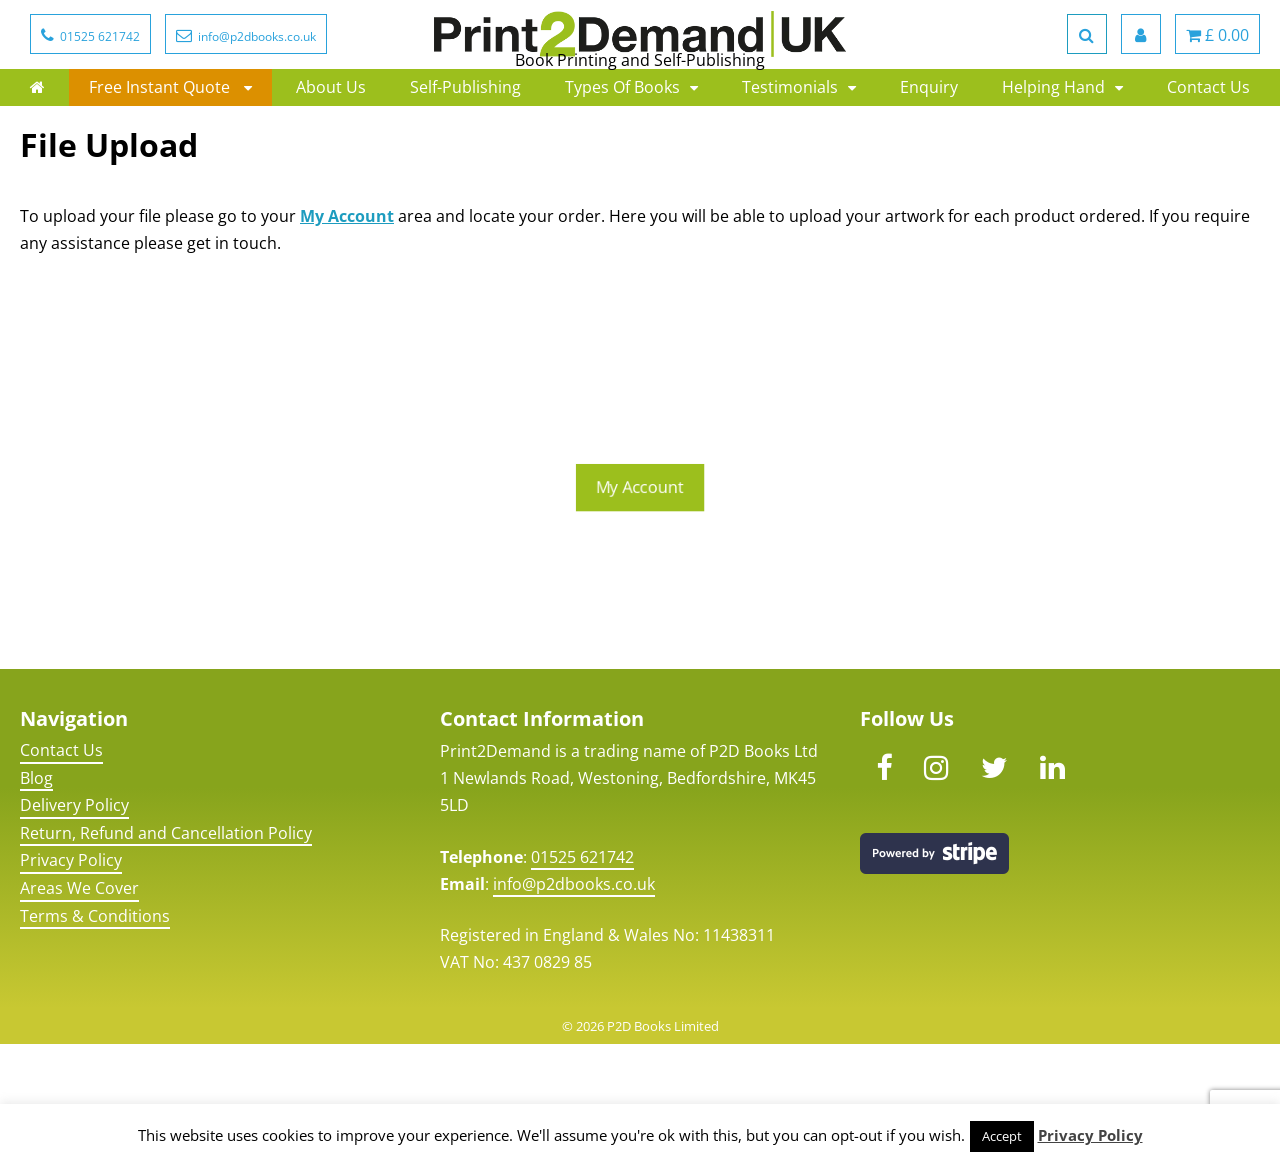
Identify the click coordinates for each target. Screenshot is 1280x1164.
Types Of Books (622, 159)
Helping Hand (1053, 159)
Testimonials (790, 159)
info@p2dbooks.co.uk (574, 1003)
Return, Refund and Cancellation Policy (166, 952)
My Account (347, 335)
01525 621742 (582, 976)
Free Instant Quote (161, 159)
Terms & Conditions (95, 1035)
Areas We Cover (79, 1008)
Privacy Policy (71, 980)
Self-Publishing (465, 159)
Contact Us (1208, 159)
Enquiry (929, 159)
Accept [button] (1002, 1136)
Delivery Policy (74, 925)
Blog (36, 897)
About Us (331, 159)
